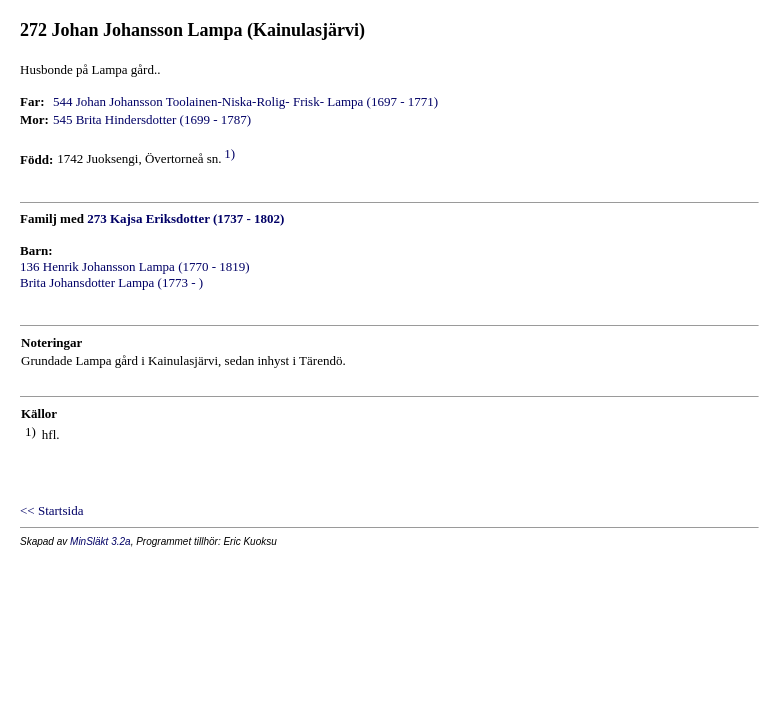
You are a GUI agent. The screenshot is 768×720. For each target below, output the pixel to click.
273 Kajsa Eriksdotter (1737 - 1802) (185, 218)
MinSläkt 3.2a (100, 541)
